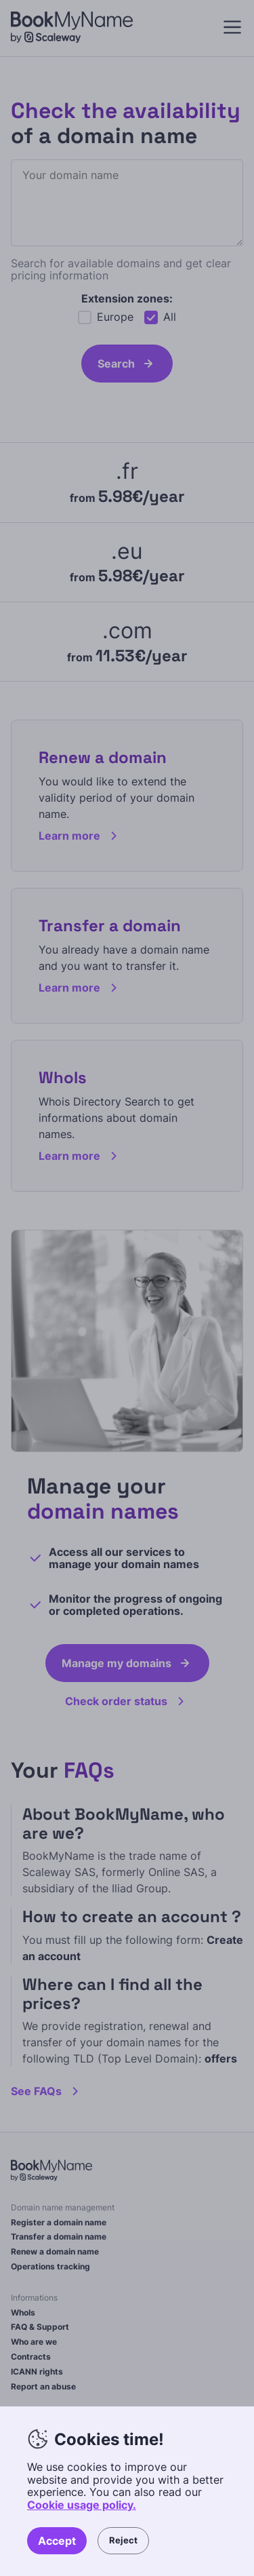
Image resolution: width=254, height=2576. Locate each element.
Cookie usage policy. (81, 2505)
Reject (123, 2540)
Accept (57, 2541)
